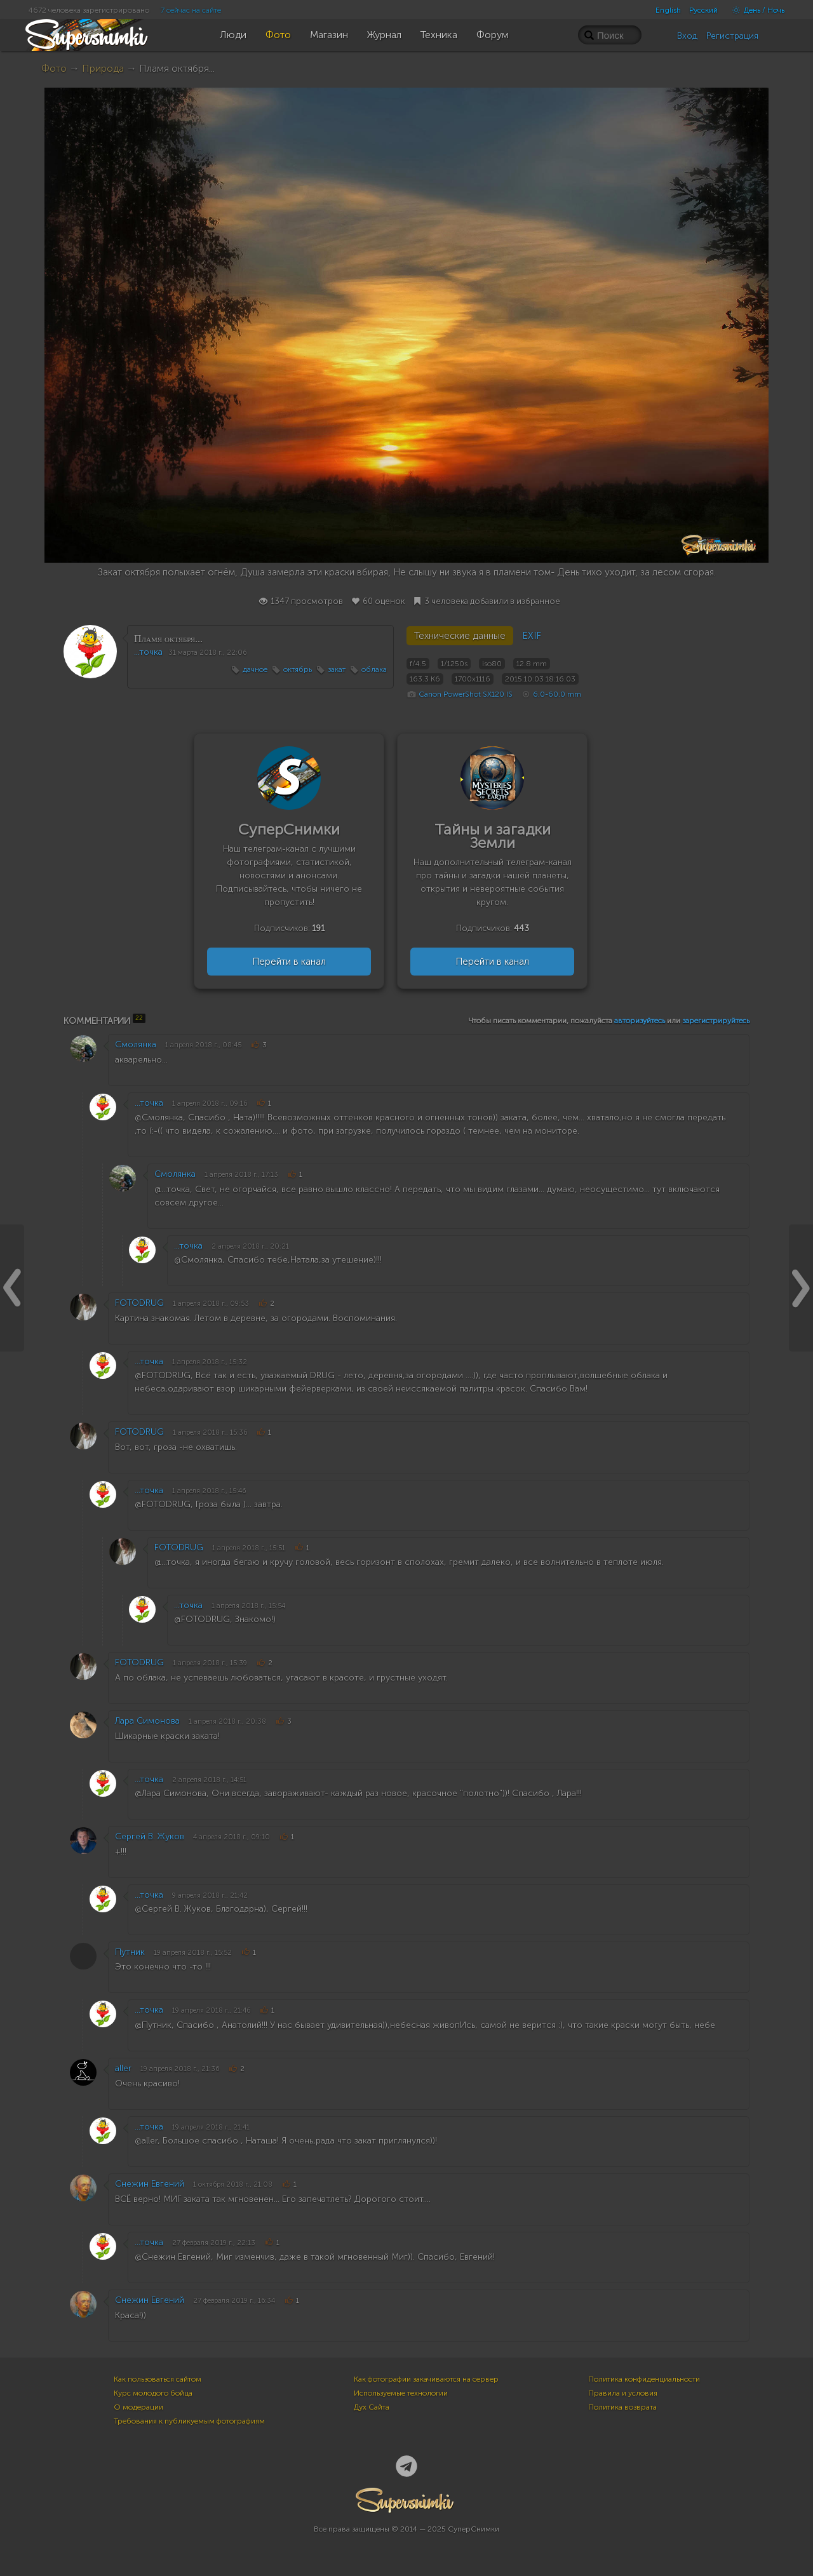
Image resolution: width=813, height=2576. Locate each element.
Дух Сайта (371, 2407)
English (668, 10)
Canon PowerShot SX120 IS (466, 694)
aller (123, 2068)
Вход (687, 35)
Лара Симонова (147, 1720)
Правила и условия (622, 2393)
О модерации (138, 2407)
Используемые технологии (401, 2393)
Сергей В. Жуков (149, 1836)
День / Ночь (755, 10)
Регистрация (732, 35)
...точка (148, 652)
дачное (255, 669)
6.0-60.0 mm (557, 694)
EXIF (531, 635)
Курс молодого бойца (153, 2393)
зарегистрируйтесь (715, 1020)
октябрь (297, 669)
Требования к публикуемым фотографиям (189, 2421)
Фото (54, 68)
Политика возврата (622, 2407)
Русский (703, 10)
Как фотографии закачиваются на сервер (426, 2379)
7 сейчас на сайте (191, 10)
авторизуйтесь (639, 1020)
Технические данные (460, 635)
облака (374, 669)
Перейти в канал (289, 961)
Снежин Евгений (149, 2183)
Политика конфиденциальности (644, 2379)
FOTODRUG (139, 1303)
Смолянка (135, 1044)
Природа (103, 68)
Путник (130, 1952)
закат (337, 669)
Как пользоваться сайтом (157, 2379)
